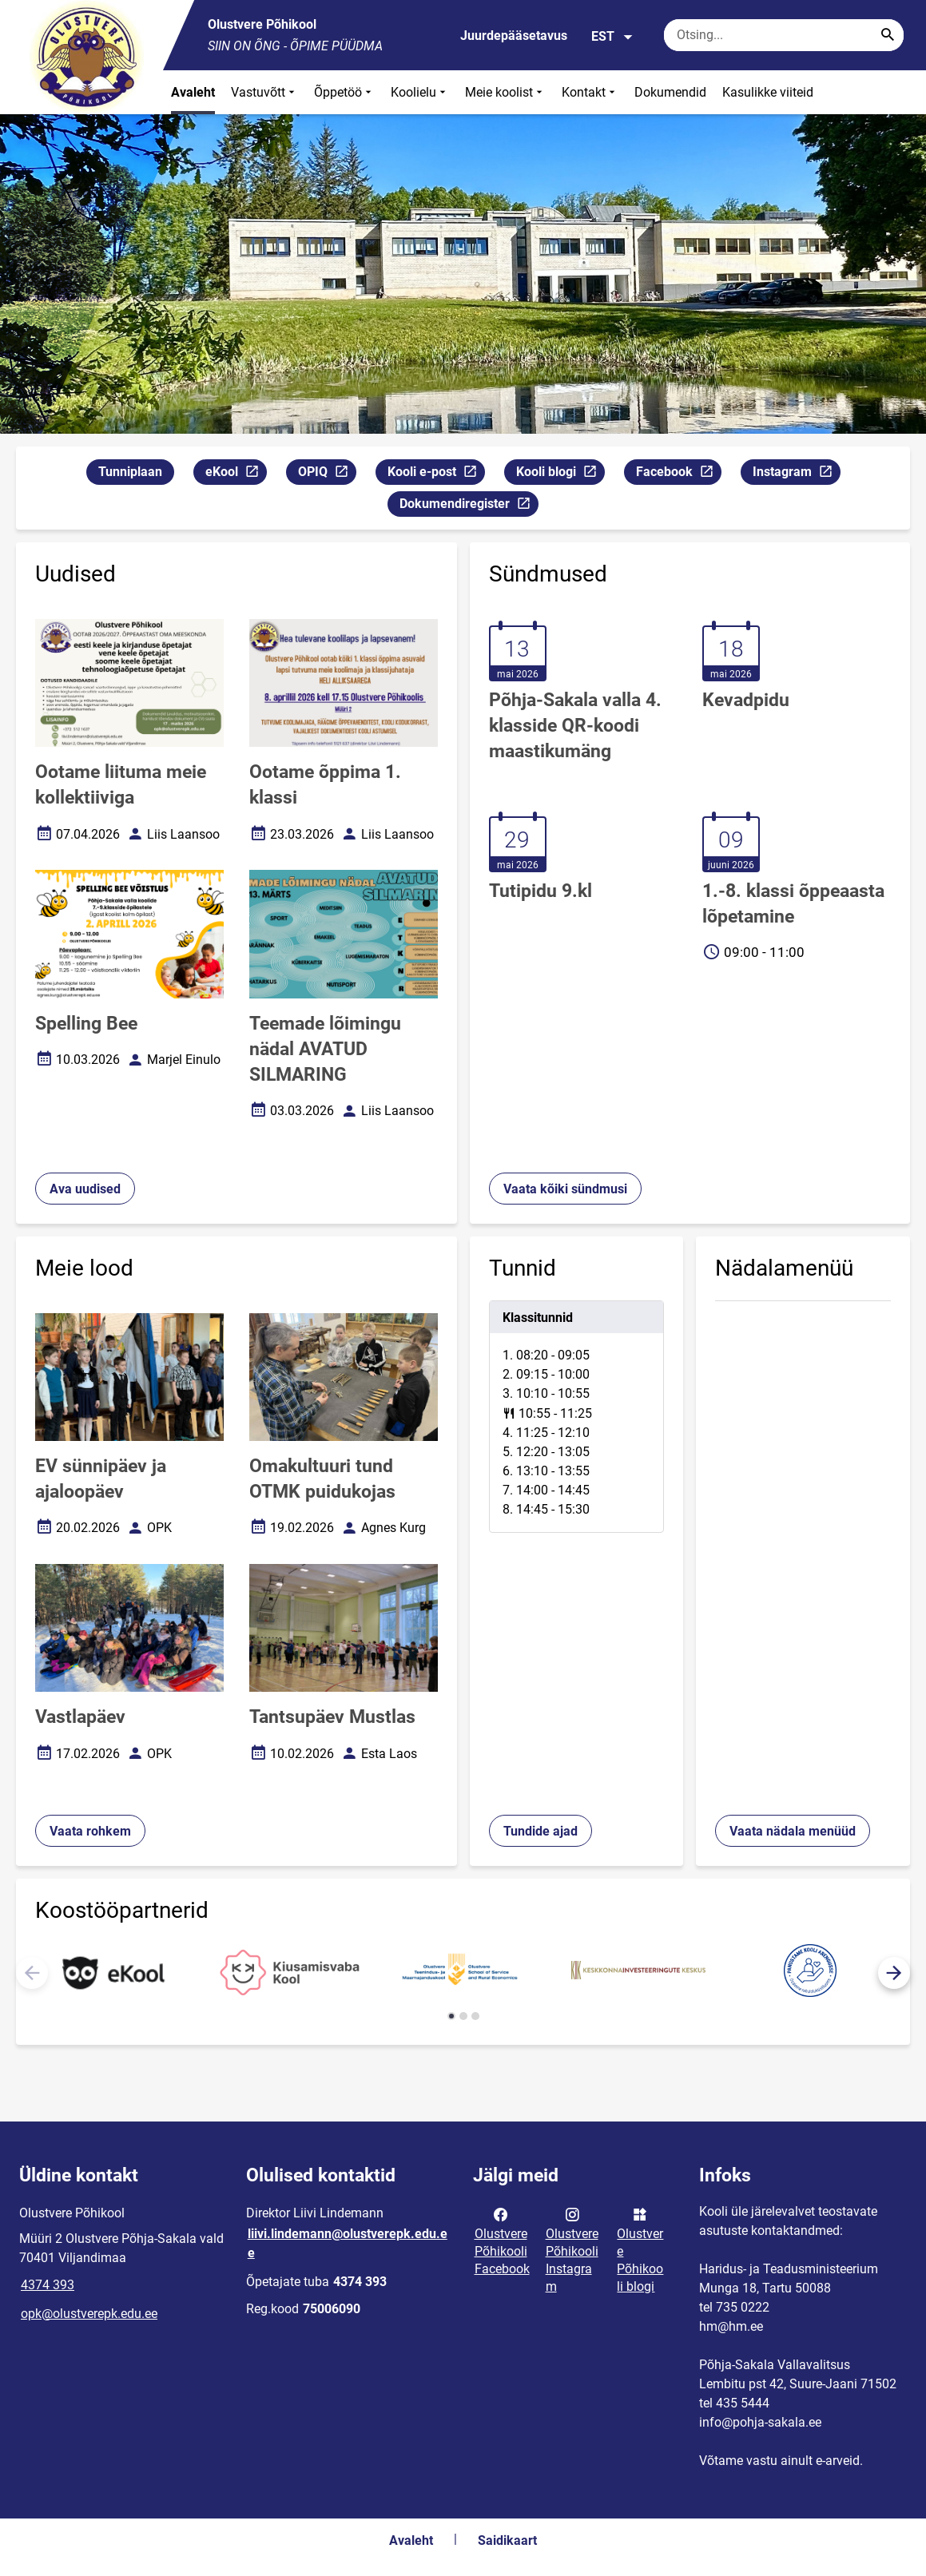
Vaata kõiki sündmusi (565, 1189)
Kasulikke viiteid (767, 92)
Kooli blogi (560, 474)
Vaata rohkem (90, 1831)
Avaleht (193, 92)
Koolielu (420, 92)
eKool (236, 474)
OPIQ (326, 474)
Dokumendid (670, 92)
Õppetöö (344, 92)
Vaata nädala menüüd (792, 1831)
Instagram (796, 474)
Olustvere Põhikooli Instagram (572, 2249)
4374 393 (47, 2284)
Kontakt (590, 92)
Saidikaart (507, 2540)
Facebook (678, 474)
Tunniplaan (130, 471)
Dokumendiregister (469, 506)
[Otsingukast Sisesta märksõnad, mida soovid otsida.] (784, 35)
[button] (894, 1973)
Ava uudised (85, 1189)
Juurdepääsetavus (513, 35)
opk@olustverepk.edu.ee (89, 2313)
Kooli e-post (436, 474)
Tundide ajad (540, 1831)
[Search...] (887, 35)
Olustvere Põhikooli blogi (640, 2249)
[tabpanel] (577, 1416)
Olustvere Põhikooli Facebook (502, 2240)
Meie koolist (505, 92)
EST (612, 36)
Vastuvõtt (264, 92)
